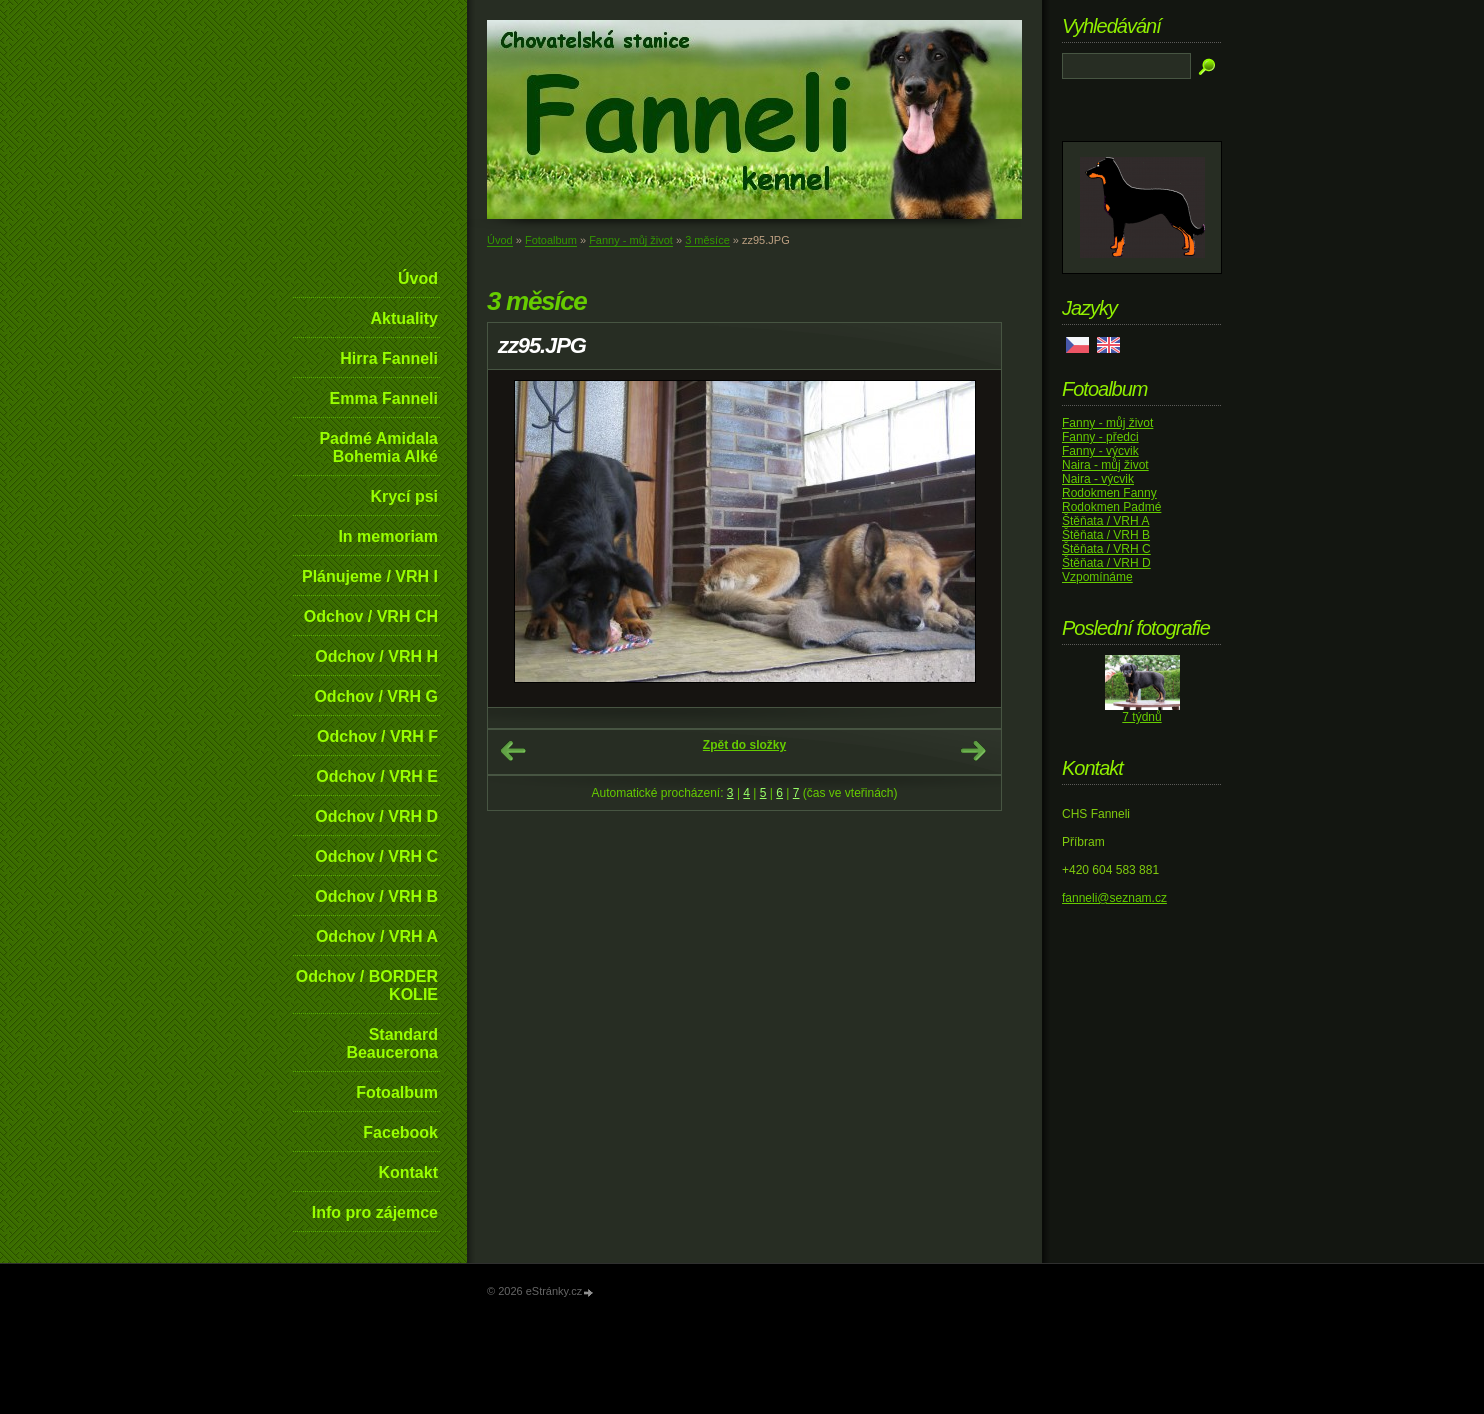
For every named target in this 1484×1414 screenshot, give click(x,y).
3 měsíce (707, 240)
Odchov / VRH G (376, 696)
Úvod (418, 278)
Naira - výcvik (1098, 479)
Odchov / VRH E (377, 776)
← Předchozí (513, 751)
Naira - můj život (1105, 465)
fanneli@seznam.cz (1114, 898)
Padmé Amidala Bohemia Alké (378, 447)
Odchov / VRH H (376, 656)
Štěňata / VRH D (1106, 563)
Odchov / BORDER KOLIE (367, 985)
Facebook (400, 1132)
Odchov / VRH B (376, 896)
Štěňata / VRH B (1106, 535)
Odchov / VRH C (376, 856)
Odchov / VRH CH (371, 616)
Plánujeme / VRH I (370, 576)
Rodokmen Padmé (1111, 507)
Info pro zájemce (375, 1212)
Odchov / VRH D (376, 816)
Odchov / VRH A (377, 936)
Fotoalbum (397, 1092)
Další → (973, 751)
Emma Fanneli (384, 398)
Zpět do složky (744, 745)
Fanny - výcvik (1100, 451)
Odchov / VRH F (377, 736)
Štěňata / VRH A (1105, 521)
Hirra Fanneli (389, 358)
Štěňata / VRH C (1106, 549)
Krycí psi (404, 496)
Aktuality (404, 318)
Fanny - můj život (631, 240)
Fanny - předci (1100, 437)
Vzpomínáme (1097, 577)
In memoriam (388, 536)
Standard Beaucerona (392, 1043)
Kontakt (408, 1172)
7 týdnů (1141, 717)
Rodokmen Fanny (1109, 493)
